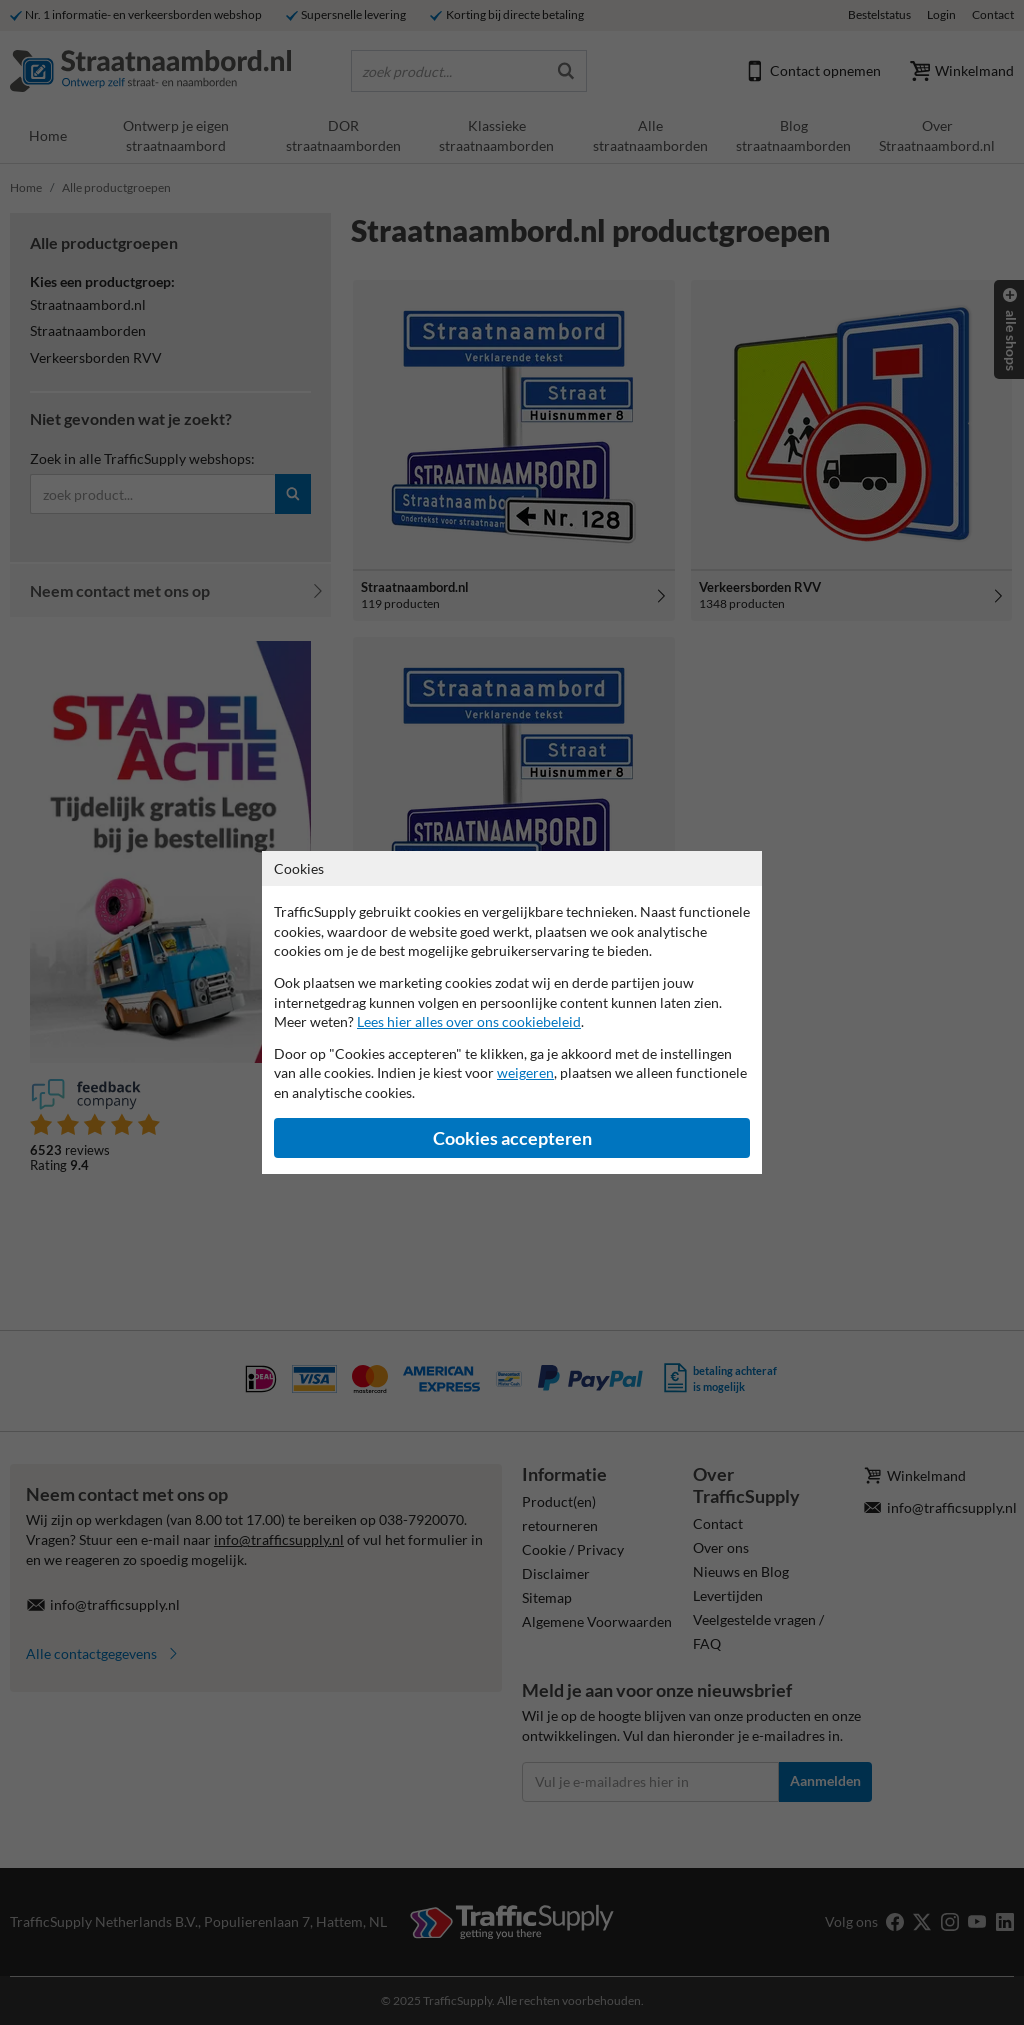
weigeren (525, 1072)
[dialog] (512, 1012)
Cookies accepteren (512, 1138)
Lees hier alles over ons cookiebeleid (469, 1021)
